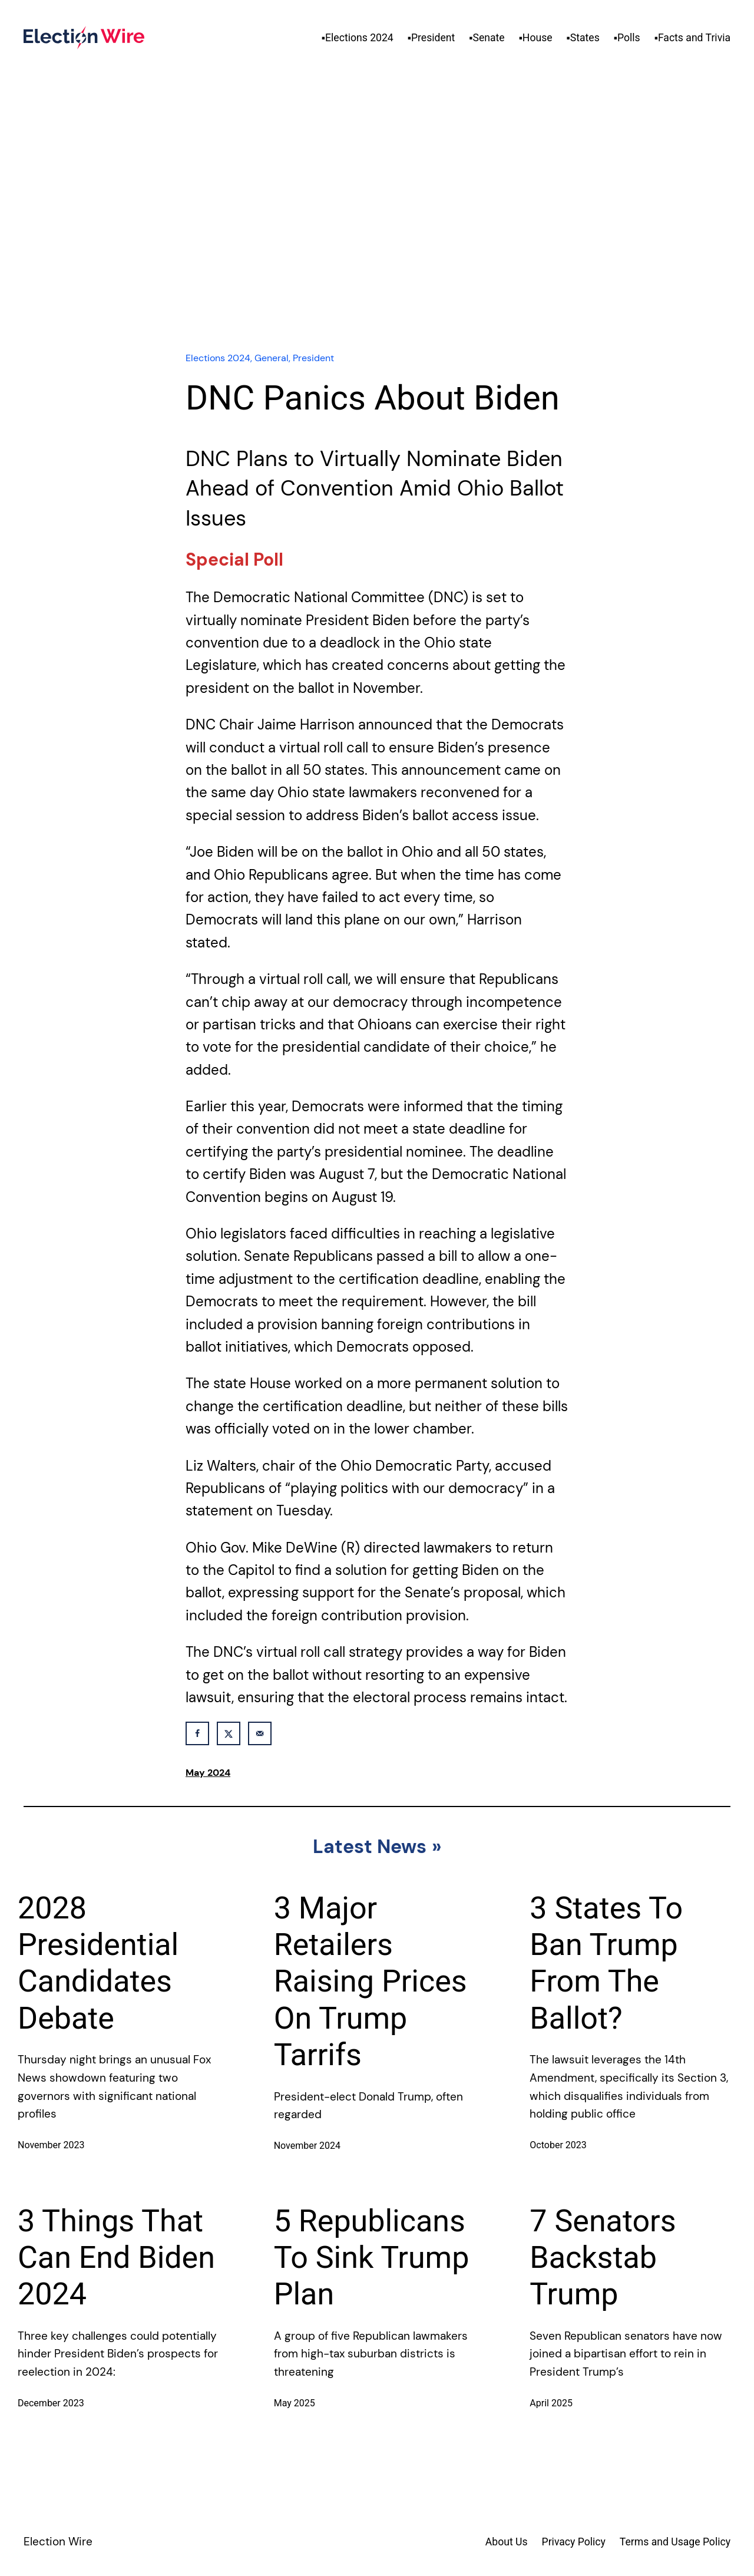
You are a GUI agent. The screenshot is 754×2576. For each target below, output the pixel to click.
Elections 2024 (218, 358)
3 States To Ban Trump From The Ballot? (606, 1963)
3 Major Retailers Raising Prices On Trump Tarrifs (370, 1981)
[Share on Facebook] (197, 1733)
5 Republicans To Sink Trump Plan (371, 2258)
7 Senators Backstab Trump (603, 2258)
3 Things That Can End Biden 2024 (116, 2258)
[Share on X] (228, 1733)
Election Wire (58, 2541)
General (271, 358)
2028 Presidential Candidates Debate (98, 1963)
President (313, 358)
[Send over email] (260, 1733)
